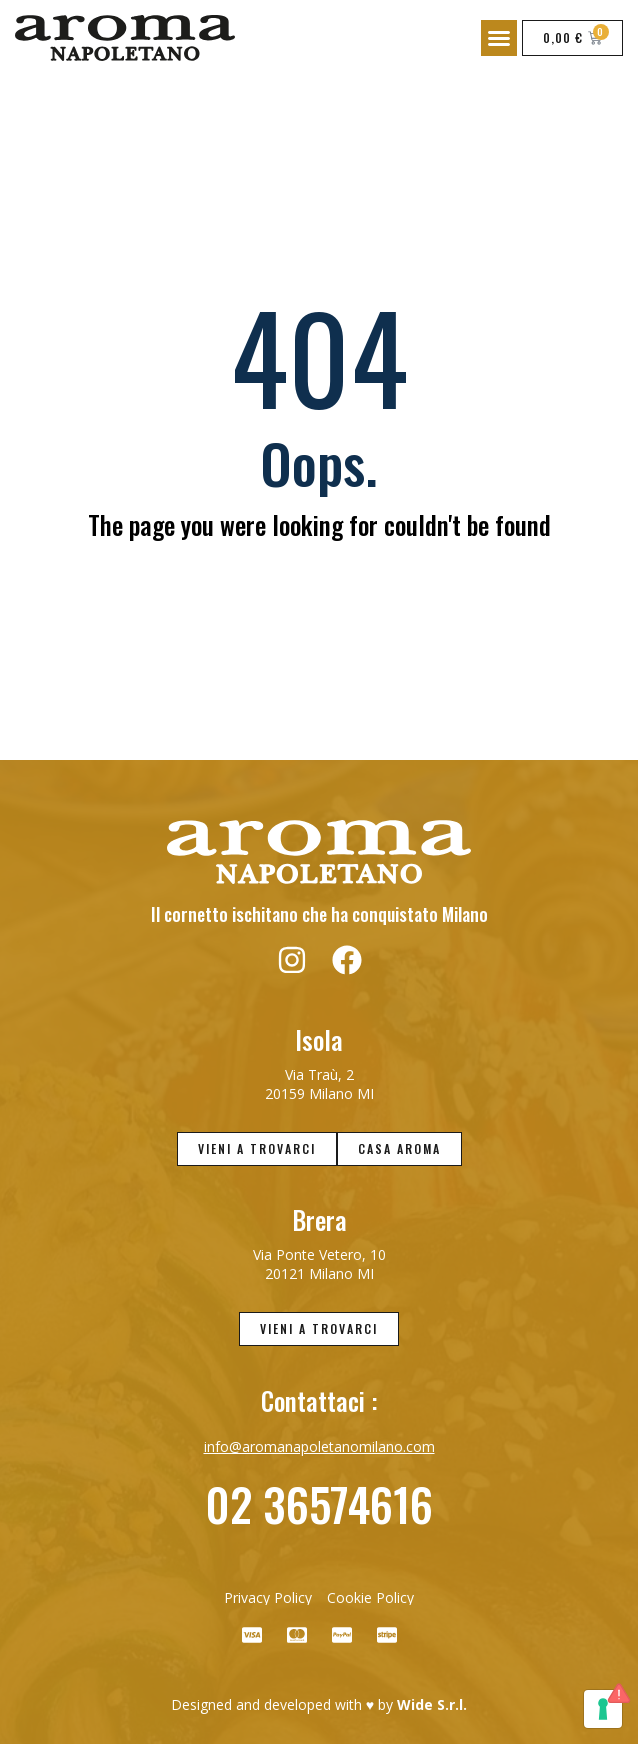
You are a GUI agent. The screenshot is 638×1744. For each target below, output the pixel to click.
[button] (499, 38)
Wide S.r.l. (432, 1704)
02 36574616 (319, 1503)
